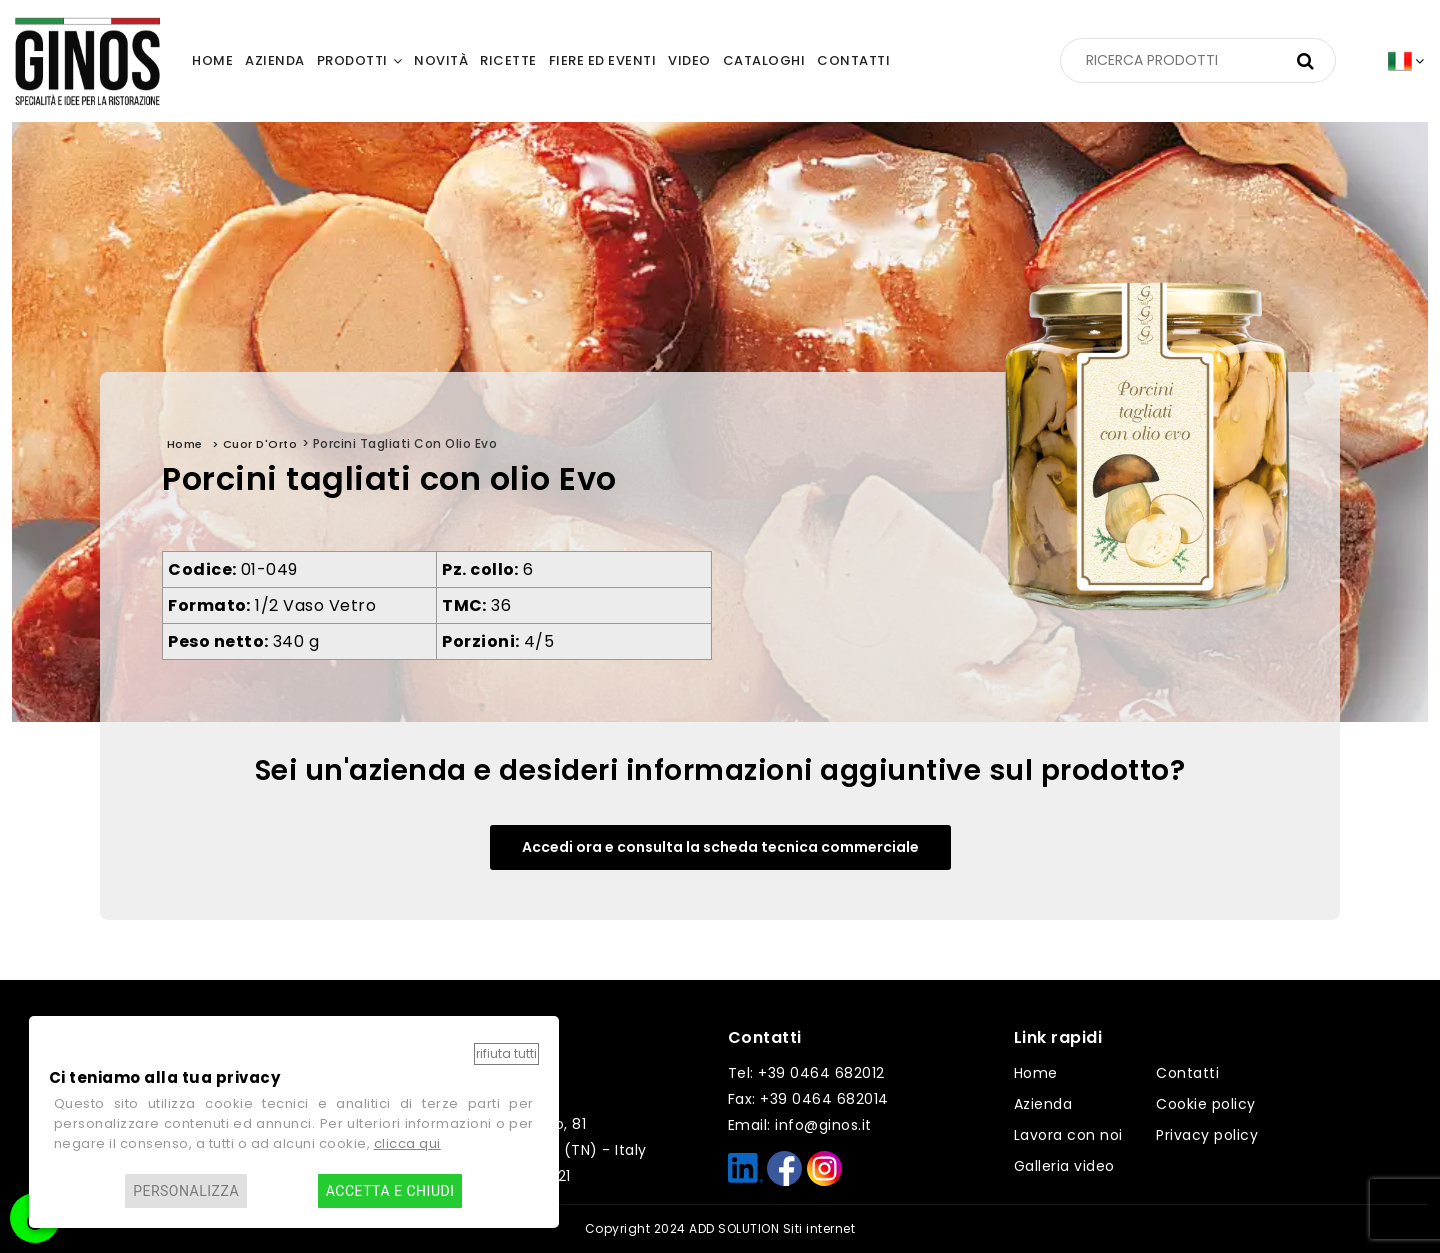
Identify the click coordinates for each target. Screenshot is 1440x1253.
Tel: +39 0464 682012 (806, 1073)
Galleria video (1064, 1166)
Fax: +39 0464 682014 (808, 1099)
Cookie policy (1206, 1104)
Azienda (1043, 1104)
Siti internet (819, 1228)
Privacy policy (1207, 1135)
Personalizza (186, 1191)
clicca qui (407, 1143)
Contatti (1187, 1073)
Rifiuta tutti (506, 1053)
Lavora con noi (1068, 1135)
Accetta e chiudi (390, 1191)
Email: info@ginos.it (800, 1125)
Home (1036, 1073)
